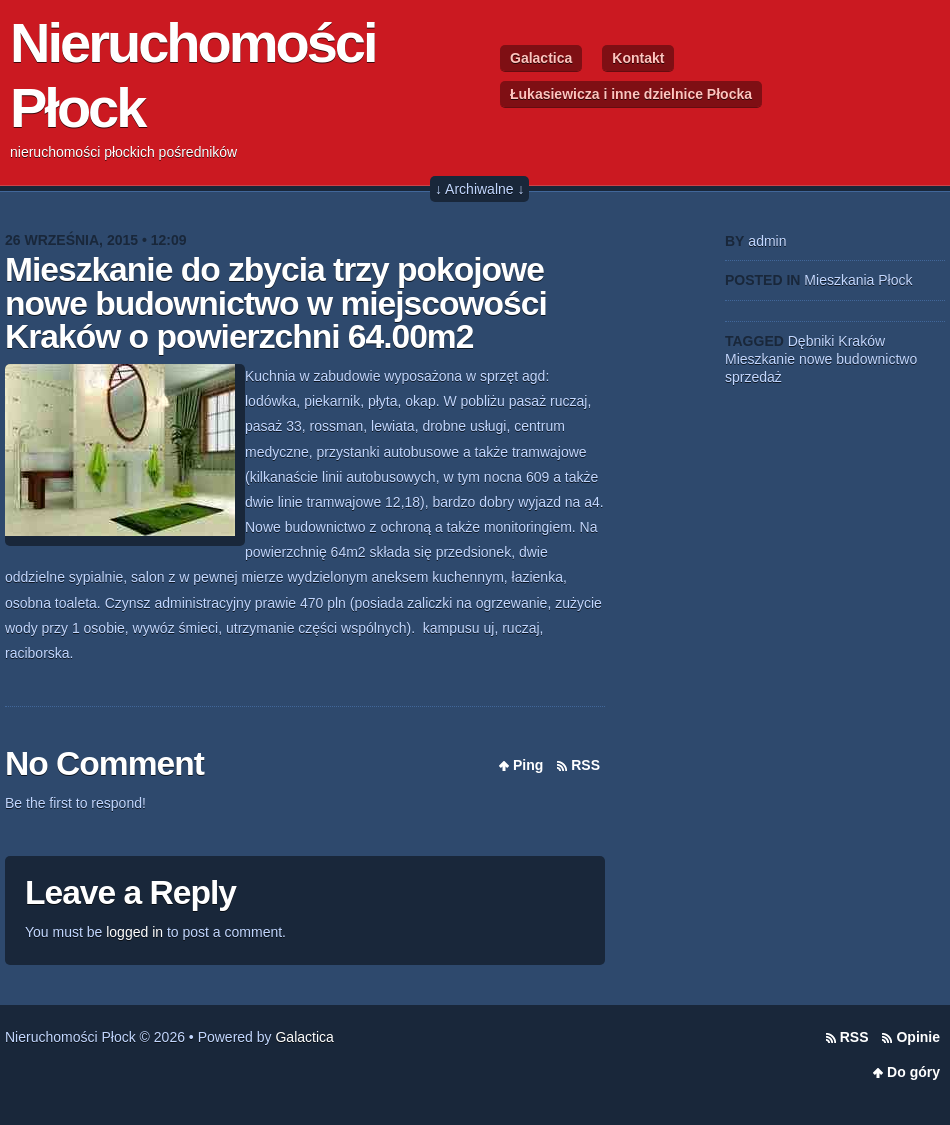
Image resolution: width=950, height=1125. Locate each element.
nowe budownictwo (858, 359)
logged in (134, 932)
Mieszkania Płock (858, 280)
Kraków (861, 341)
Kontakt (638, 58)
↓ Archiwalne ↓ (479, 189)
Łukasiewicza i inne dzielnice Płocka (631, 94)
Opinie (918, 1037)
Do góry (913, 1072)
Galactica (541, 58)
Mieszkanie (760, 359)
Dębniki (811, 341)
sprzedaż (753, 377)
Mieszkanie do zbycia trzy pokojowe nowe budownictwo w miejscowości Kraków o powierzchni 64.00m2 (276, 303)
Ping (528, 765)
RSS (585, 765)
